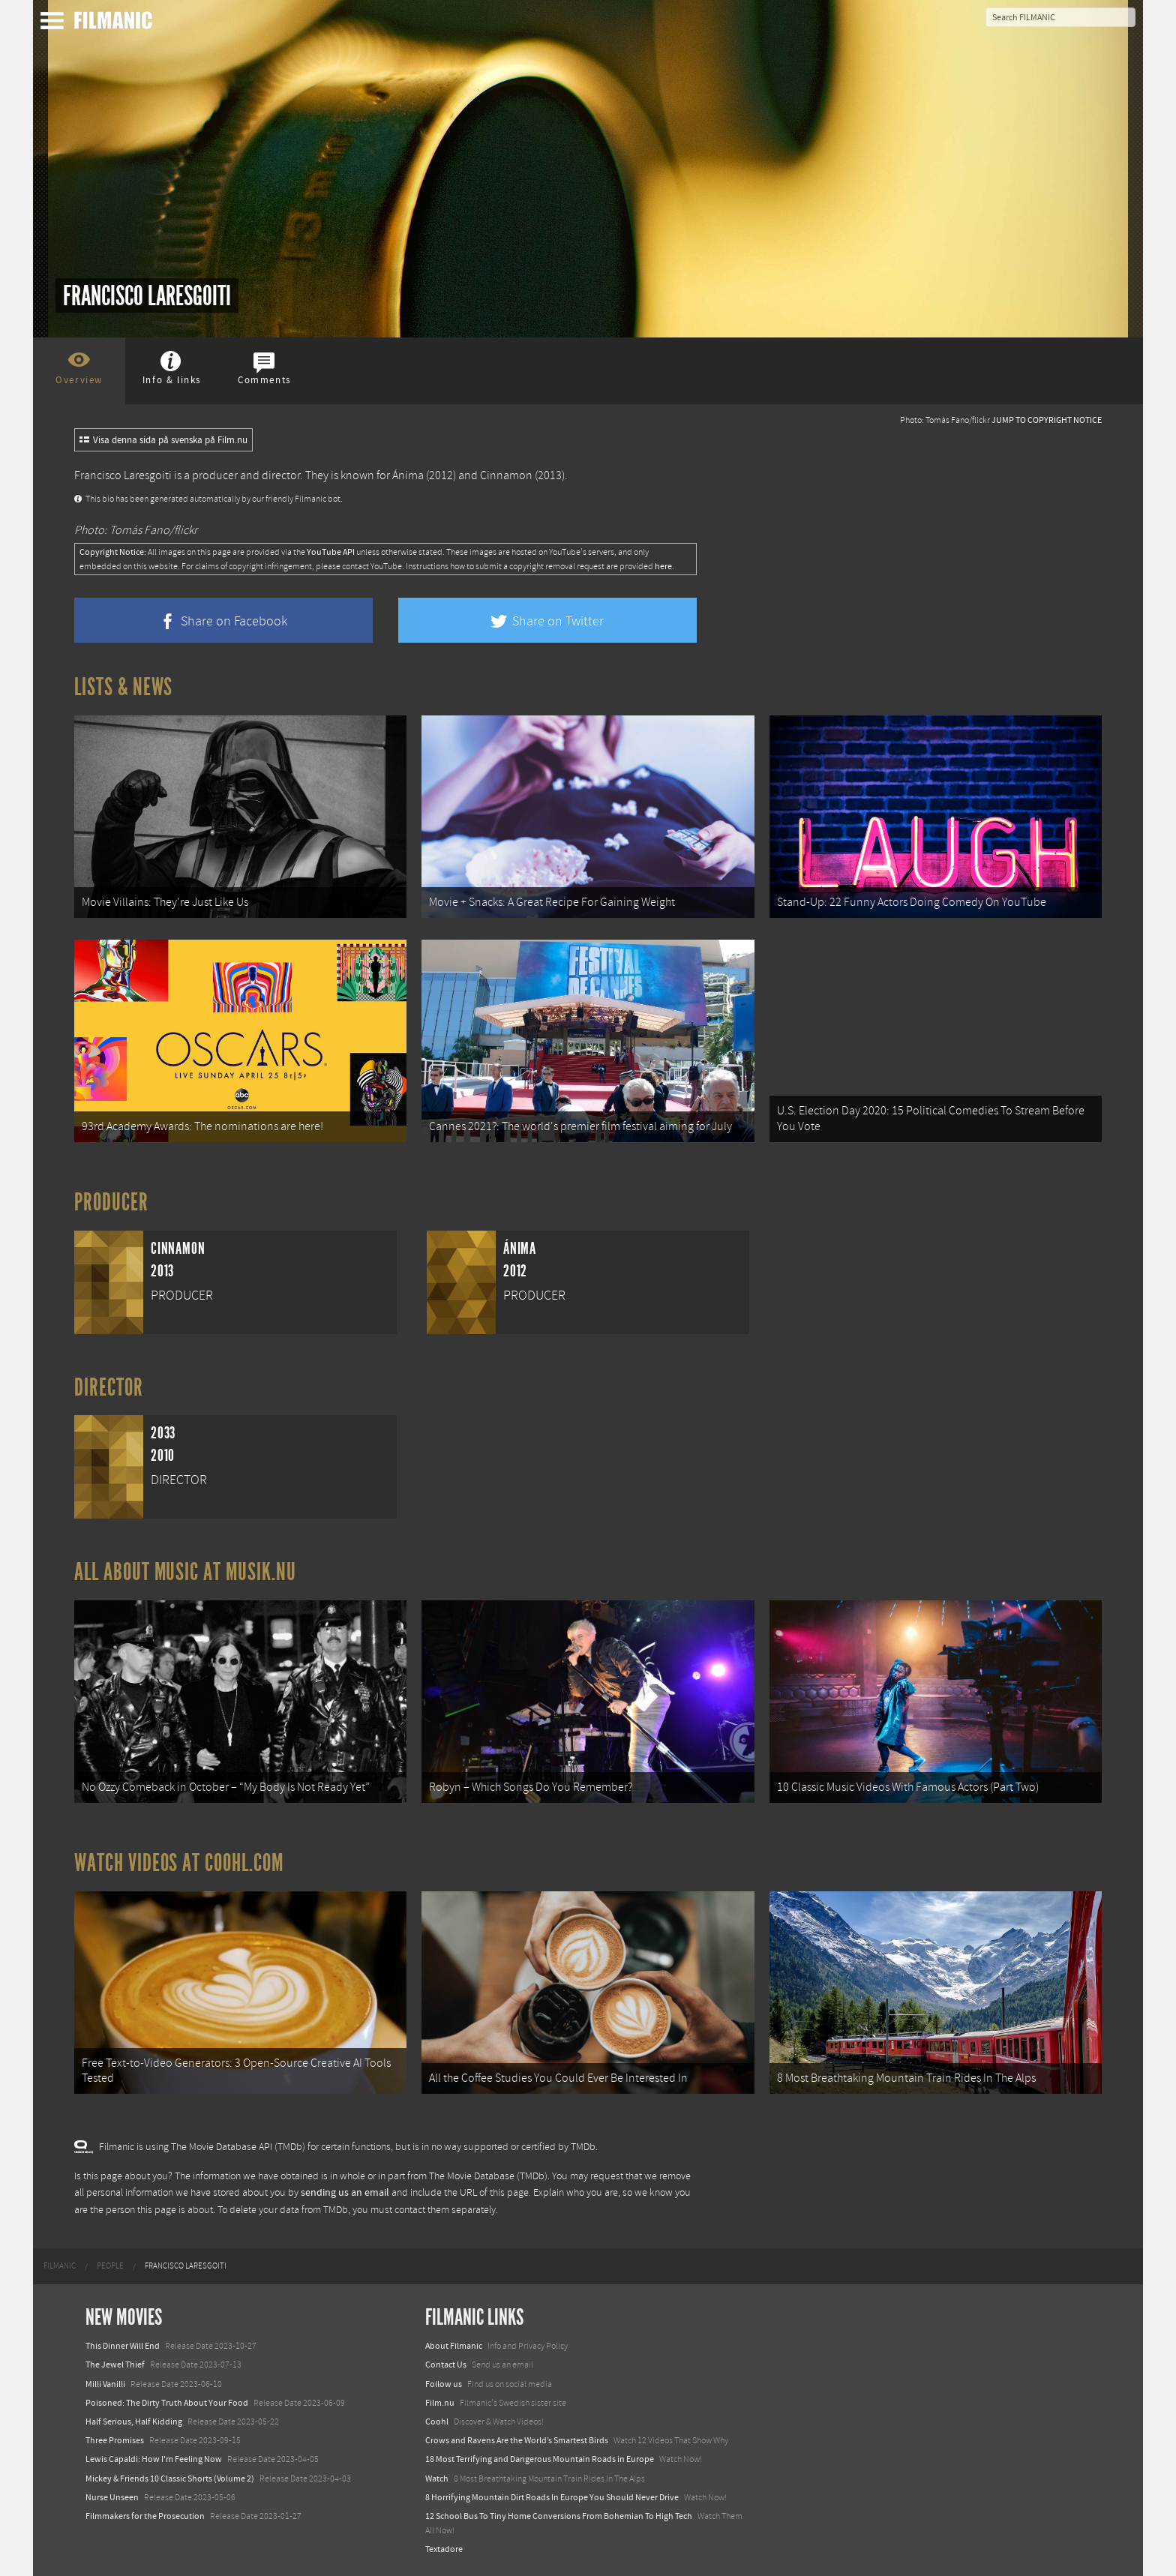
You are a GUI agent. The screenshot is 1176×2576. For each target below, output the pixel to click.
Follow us (443, 2384)
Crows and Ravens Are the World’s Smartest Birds (516, 2440)
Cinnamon (506, 475)
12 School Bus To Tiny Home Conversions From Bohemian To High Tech (558, 2516)
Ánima (408, 475)
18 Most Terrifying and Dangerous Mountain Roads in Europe (539, 2459)
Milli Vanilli (105, 2384)
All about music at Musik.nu (185, 1572)
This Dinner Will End (123, 2346)
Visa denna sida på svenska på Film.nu (164, 440)
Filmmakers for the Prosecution (145, 2516)
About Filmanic (453, 2346)
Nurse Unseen (112, 2497)
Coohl (436, 2421)
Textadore (444, 2549)
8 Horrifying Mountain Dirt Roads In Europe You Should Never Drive (552, 2497)
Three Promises (115, 2440)
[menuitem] (60, 2266)
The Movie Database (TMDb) (488, 2176)
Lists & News (123, 687)
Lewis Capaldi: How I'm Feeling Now (154, 2459)
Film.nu (439, 2403)
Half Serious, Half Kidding (134, 2421)
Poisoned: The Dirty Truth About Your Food (167, 2403)
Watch (436, 2478)
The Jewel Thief (115, 2364)
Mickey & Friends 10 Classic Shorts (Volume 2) (170, 2478)
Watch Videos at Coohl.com (179, 1863)
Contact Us (445, 2364)
